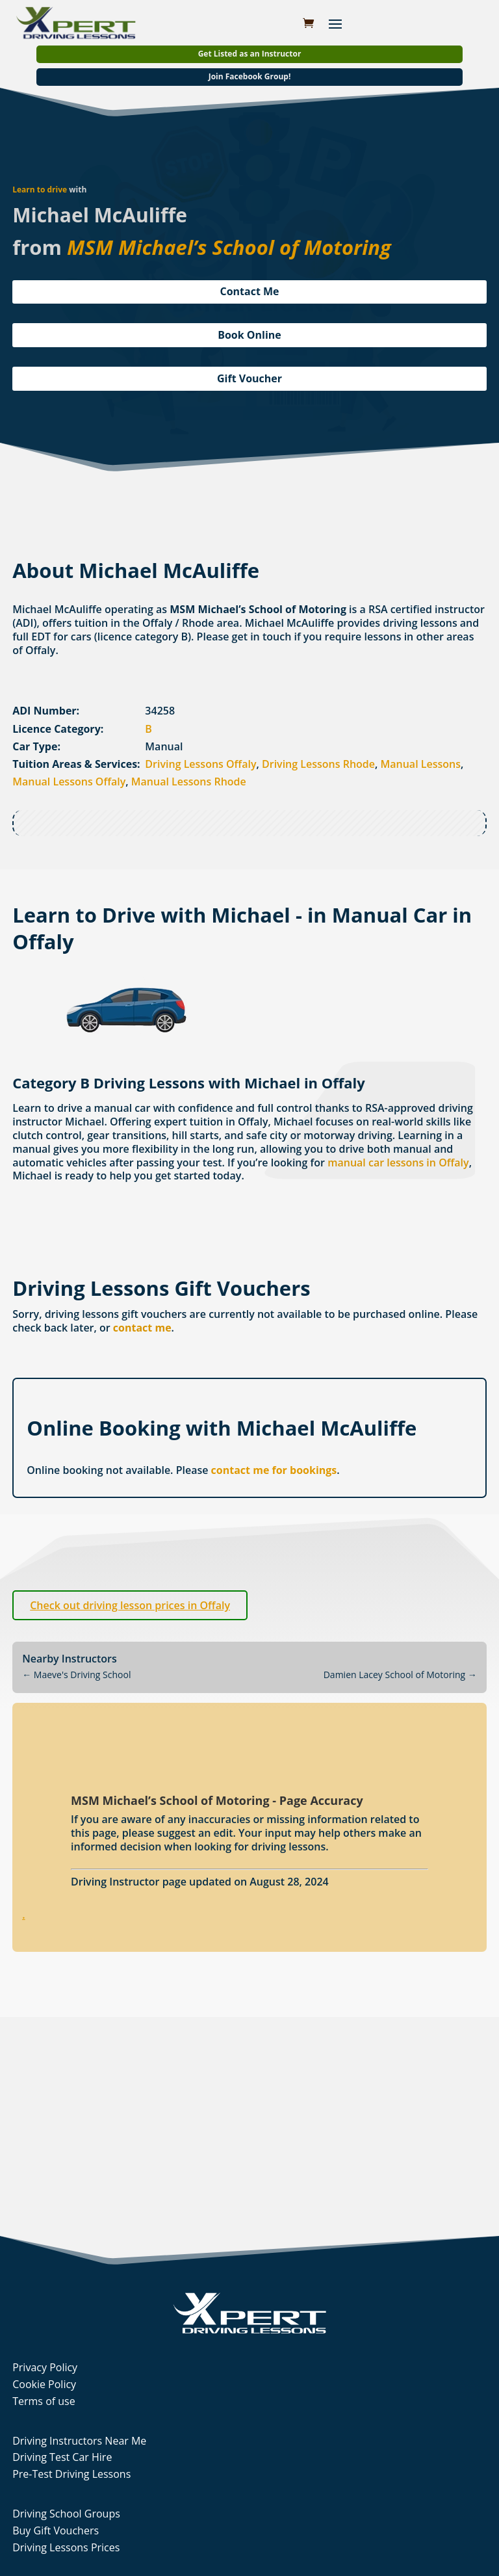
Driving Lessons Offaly (200, 764)
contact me (142, 1328)
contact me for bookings (274, 1470)
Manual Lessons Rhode (188, 781)
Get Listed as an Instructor (249, 53)
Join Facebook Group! (250, 76)
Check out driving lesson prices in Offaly (130, 1605)
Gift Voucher (249, 378)
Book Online (249, 335)
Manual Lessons (421, 764)
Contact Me (249, 291)
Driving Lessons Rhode (318, 764)
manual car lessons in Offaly (397, 1162)
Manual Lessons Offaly (68, 781)
